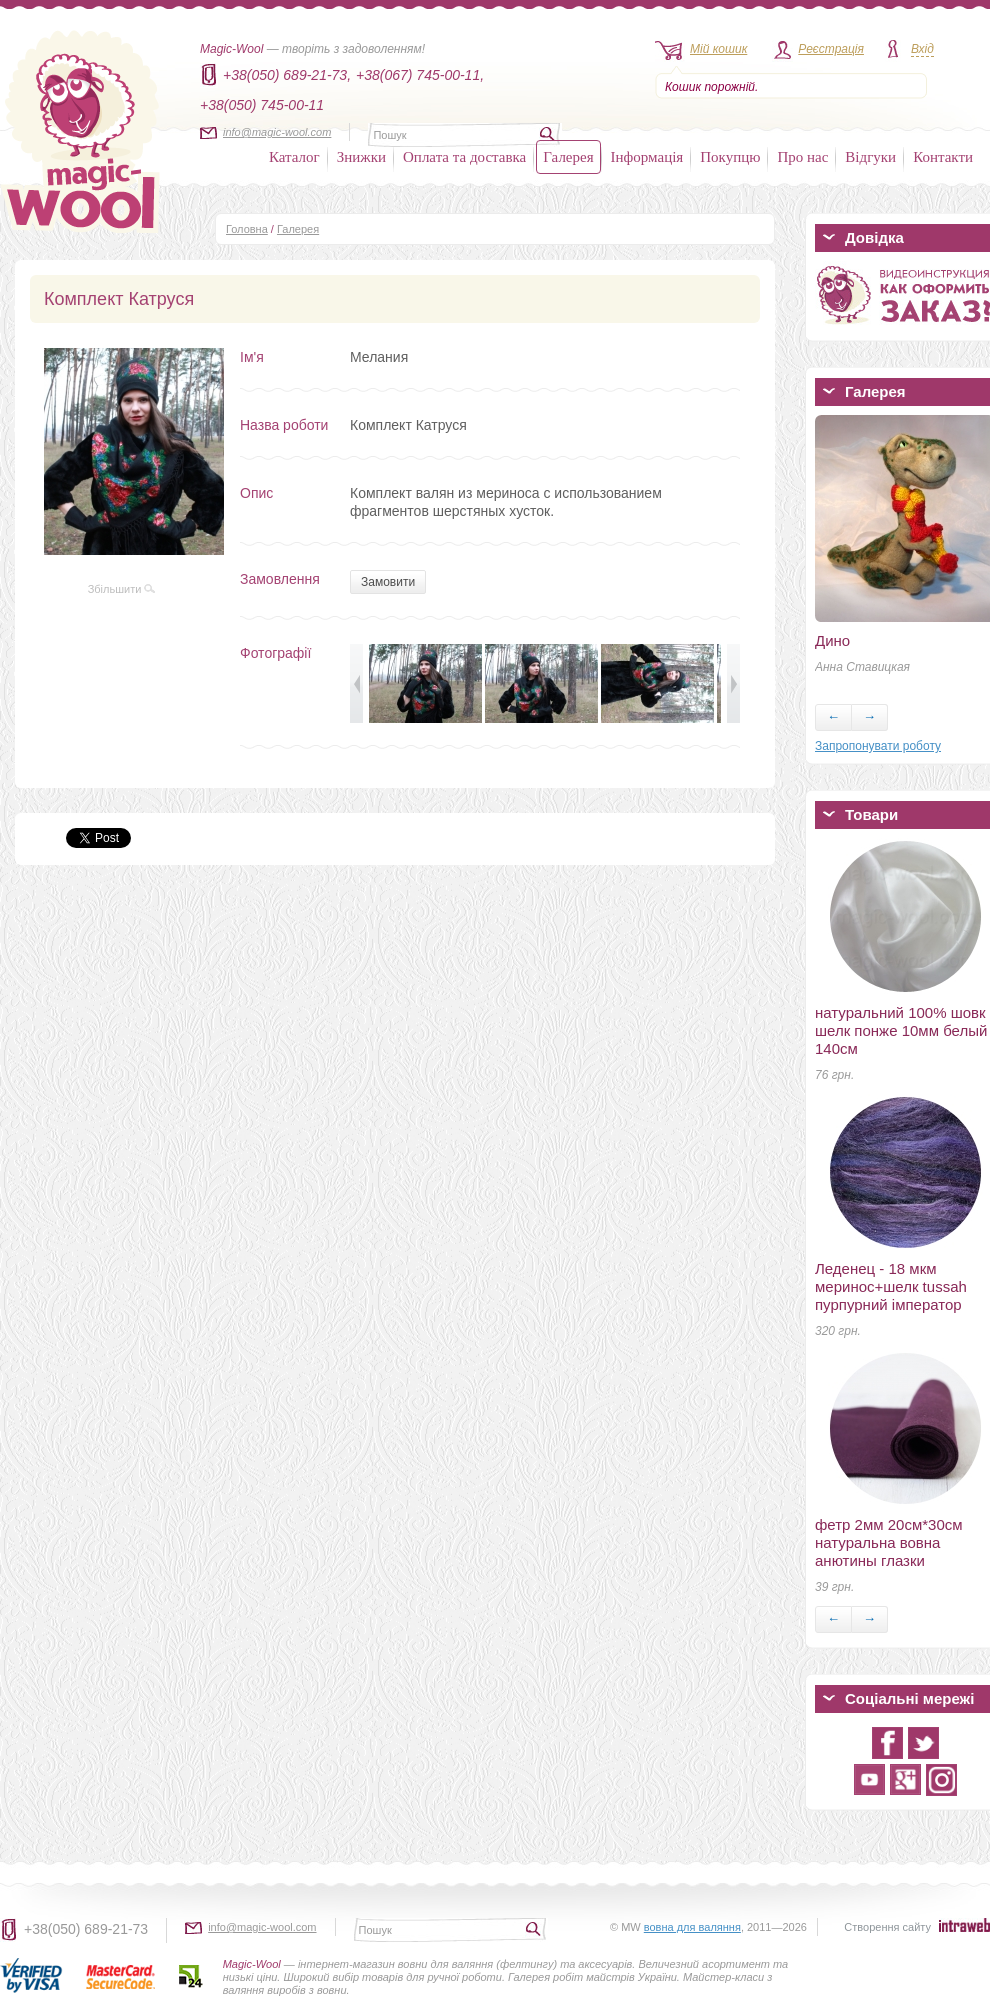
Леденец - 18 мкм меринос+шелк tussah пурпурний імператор (891, 1286)
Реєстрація (831, 49)
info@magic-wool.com (277, 132)
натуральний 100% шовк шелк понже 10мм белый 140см (901, 1030)
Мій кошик (718, 49)
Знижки (361, 157)
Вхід (922, 49)
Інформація (647, 157)
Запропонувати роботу (878, 746)
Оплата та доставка (464, 157)
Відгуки (870, 157)
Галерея (568, 157)
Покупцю (730, 157)
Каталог (294, 157)
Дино (832, 640)
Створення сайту (887, 1927)
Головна (247, 229)
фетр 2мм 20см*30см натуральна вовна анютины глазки (889, 1542)
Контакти (943, 157)
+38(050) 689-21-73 (86, 1929)
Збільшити (122, 589)
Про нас (802, 157)
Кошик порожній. (711, 87)
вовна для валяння (692, 1927)
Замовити (388, 582)
